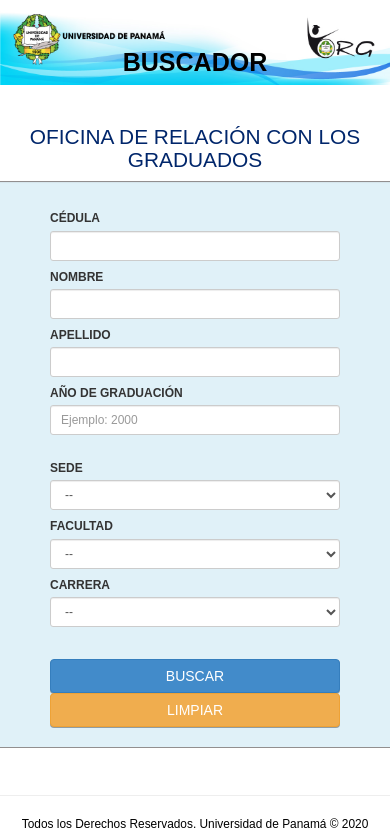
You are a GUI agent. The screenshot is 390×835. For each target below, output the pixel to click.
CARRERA (80, 585)
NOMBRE (76, 277)
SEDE (66, 468)
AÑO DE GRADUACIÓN (116, 393)
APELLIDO (80, 335)
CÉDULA (75, 218)
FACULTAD (81, 526)
